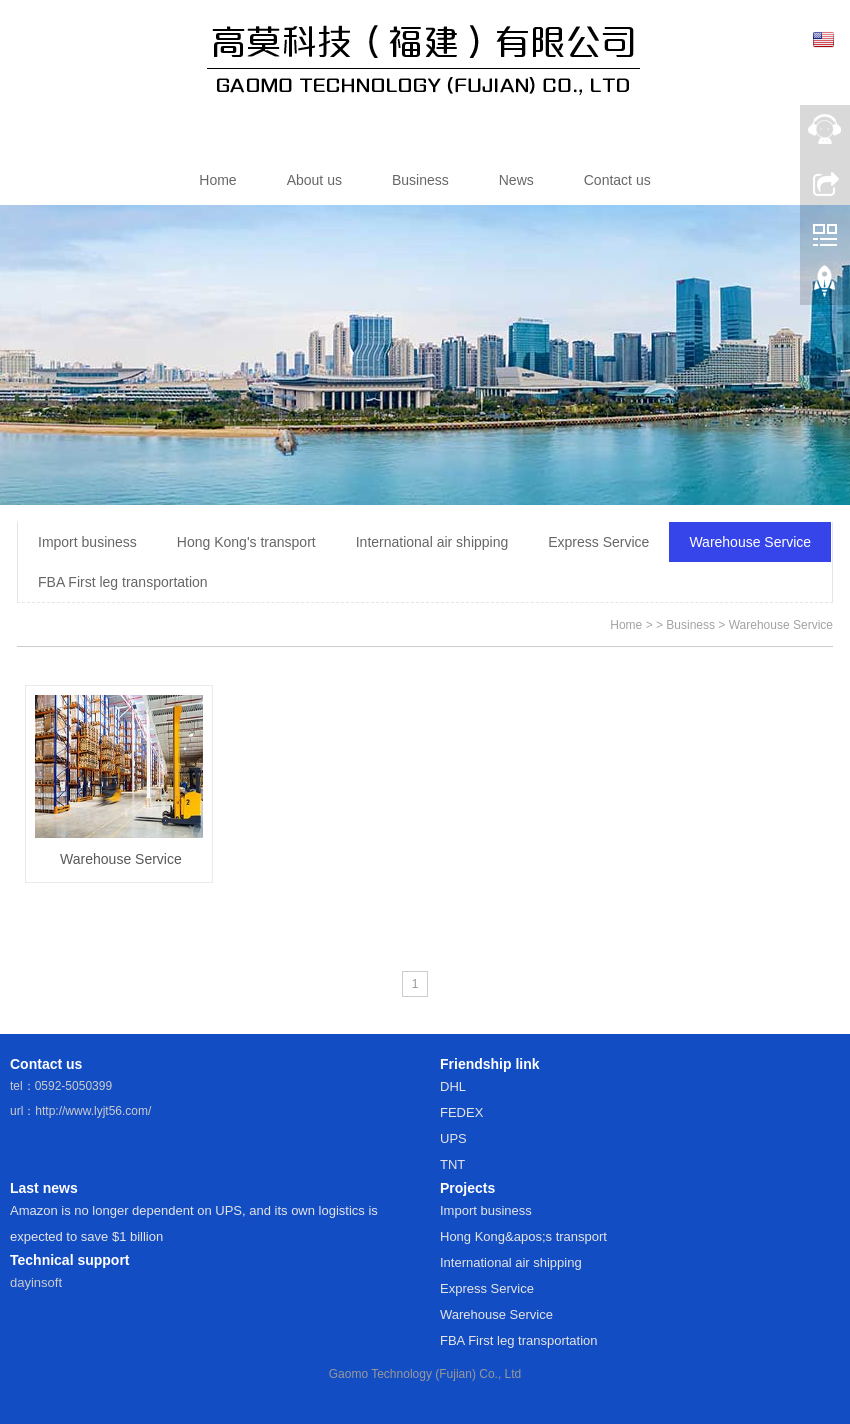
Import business (87, 542)
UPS (453, 1138)
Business (690, 625)
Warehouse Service (750, 542)
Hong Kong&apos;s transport (523, 1236)
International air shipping (432, 542)
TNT (452, 1164)
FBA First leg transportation (123, 582)
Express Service (598, 542)
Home (626, 625)
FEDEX (461, 1112)
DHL (453, 1086)
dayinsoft (36, 1282)
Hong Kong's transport (246, 542)
